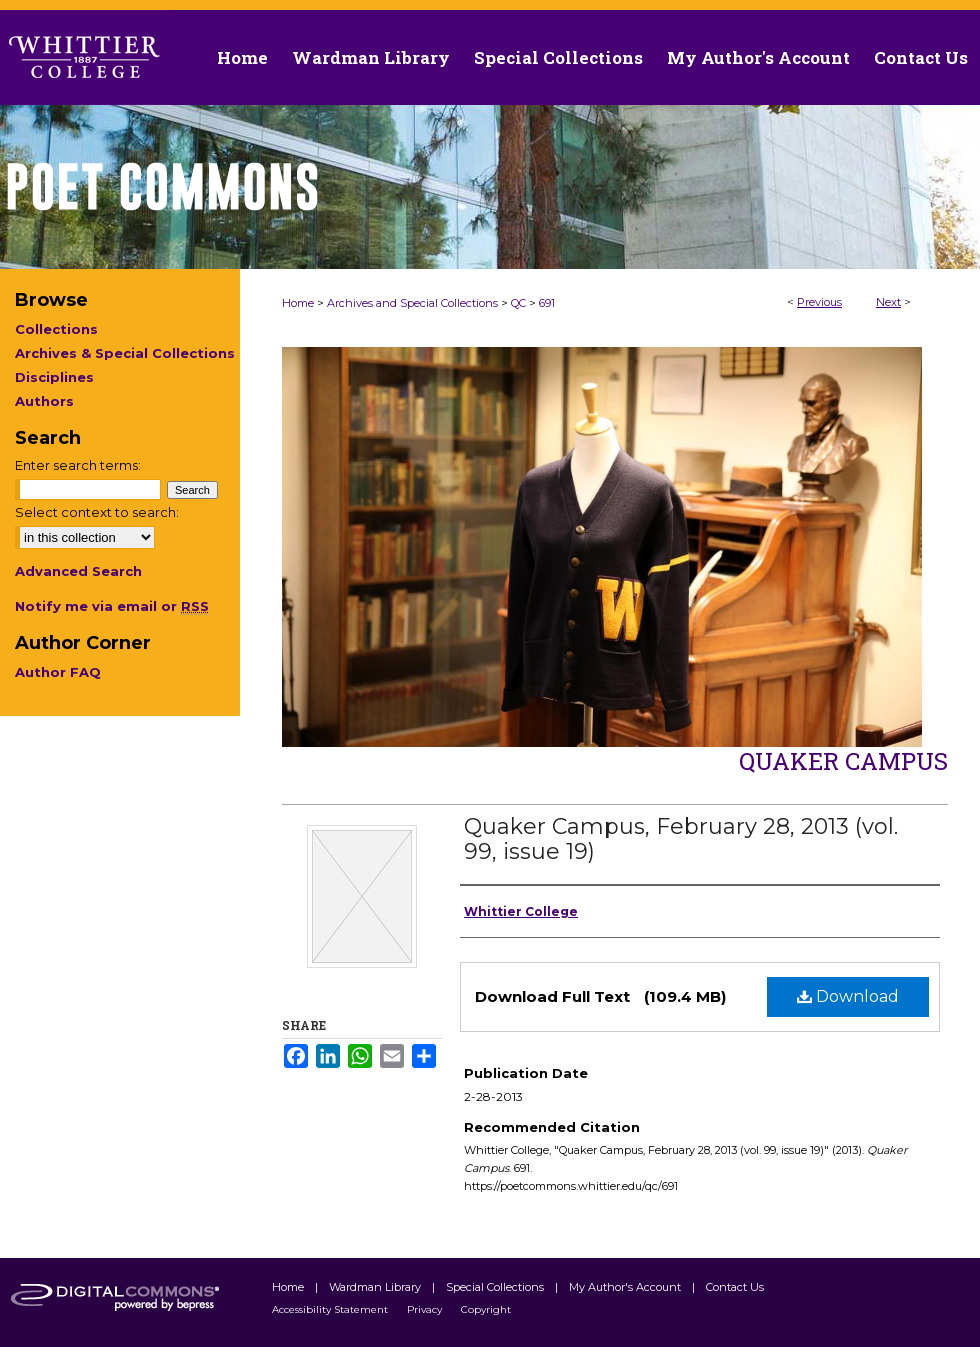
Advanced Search (78, 571)
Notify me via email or (112, 606)
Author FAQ (58, 672)
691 (547, 303)
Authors (44, 401)
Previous (819, 302)
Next (888, 302)
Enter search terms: (78, 465)
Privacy (426, 1309)
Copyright (486, 1309)
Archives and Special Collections (412, 303)
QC (518, 303)
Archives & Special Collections (125, 353)
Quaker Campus (843, 761)
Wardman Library (376, 1287)
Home (298, 303)
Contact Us (921, 57)
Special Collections (496, 1287)
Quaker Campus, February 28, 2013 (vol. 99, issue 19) (681, 839)
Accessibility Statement (331, 1309)
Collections (56, 329)
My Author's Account (626, 1287)
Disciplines (54, 377)
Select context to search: (97, 512)
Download (848, 996)
